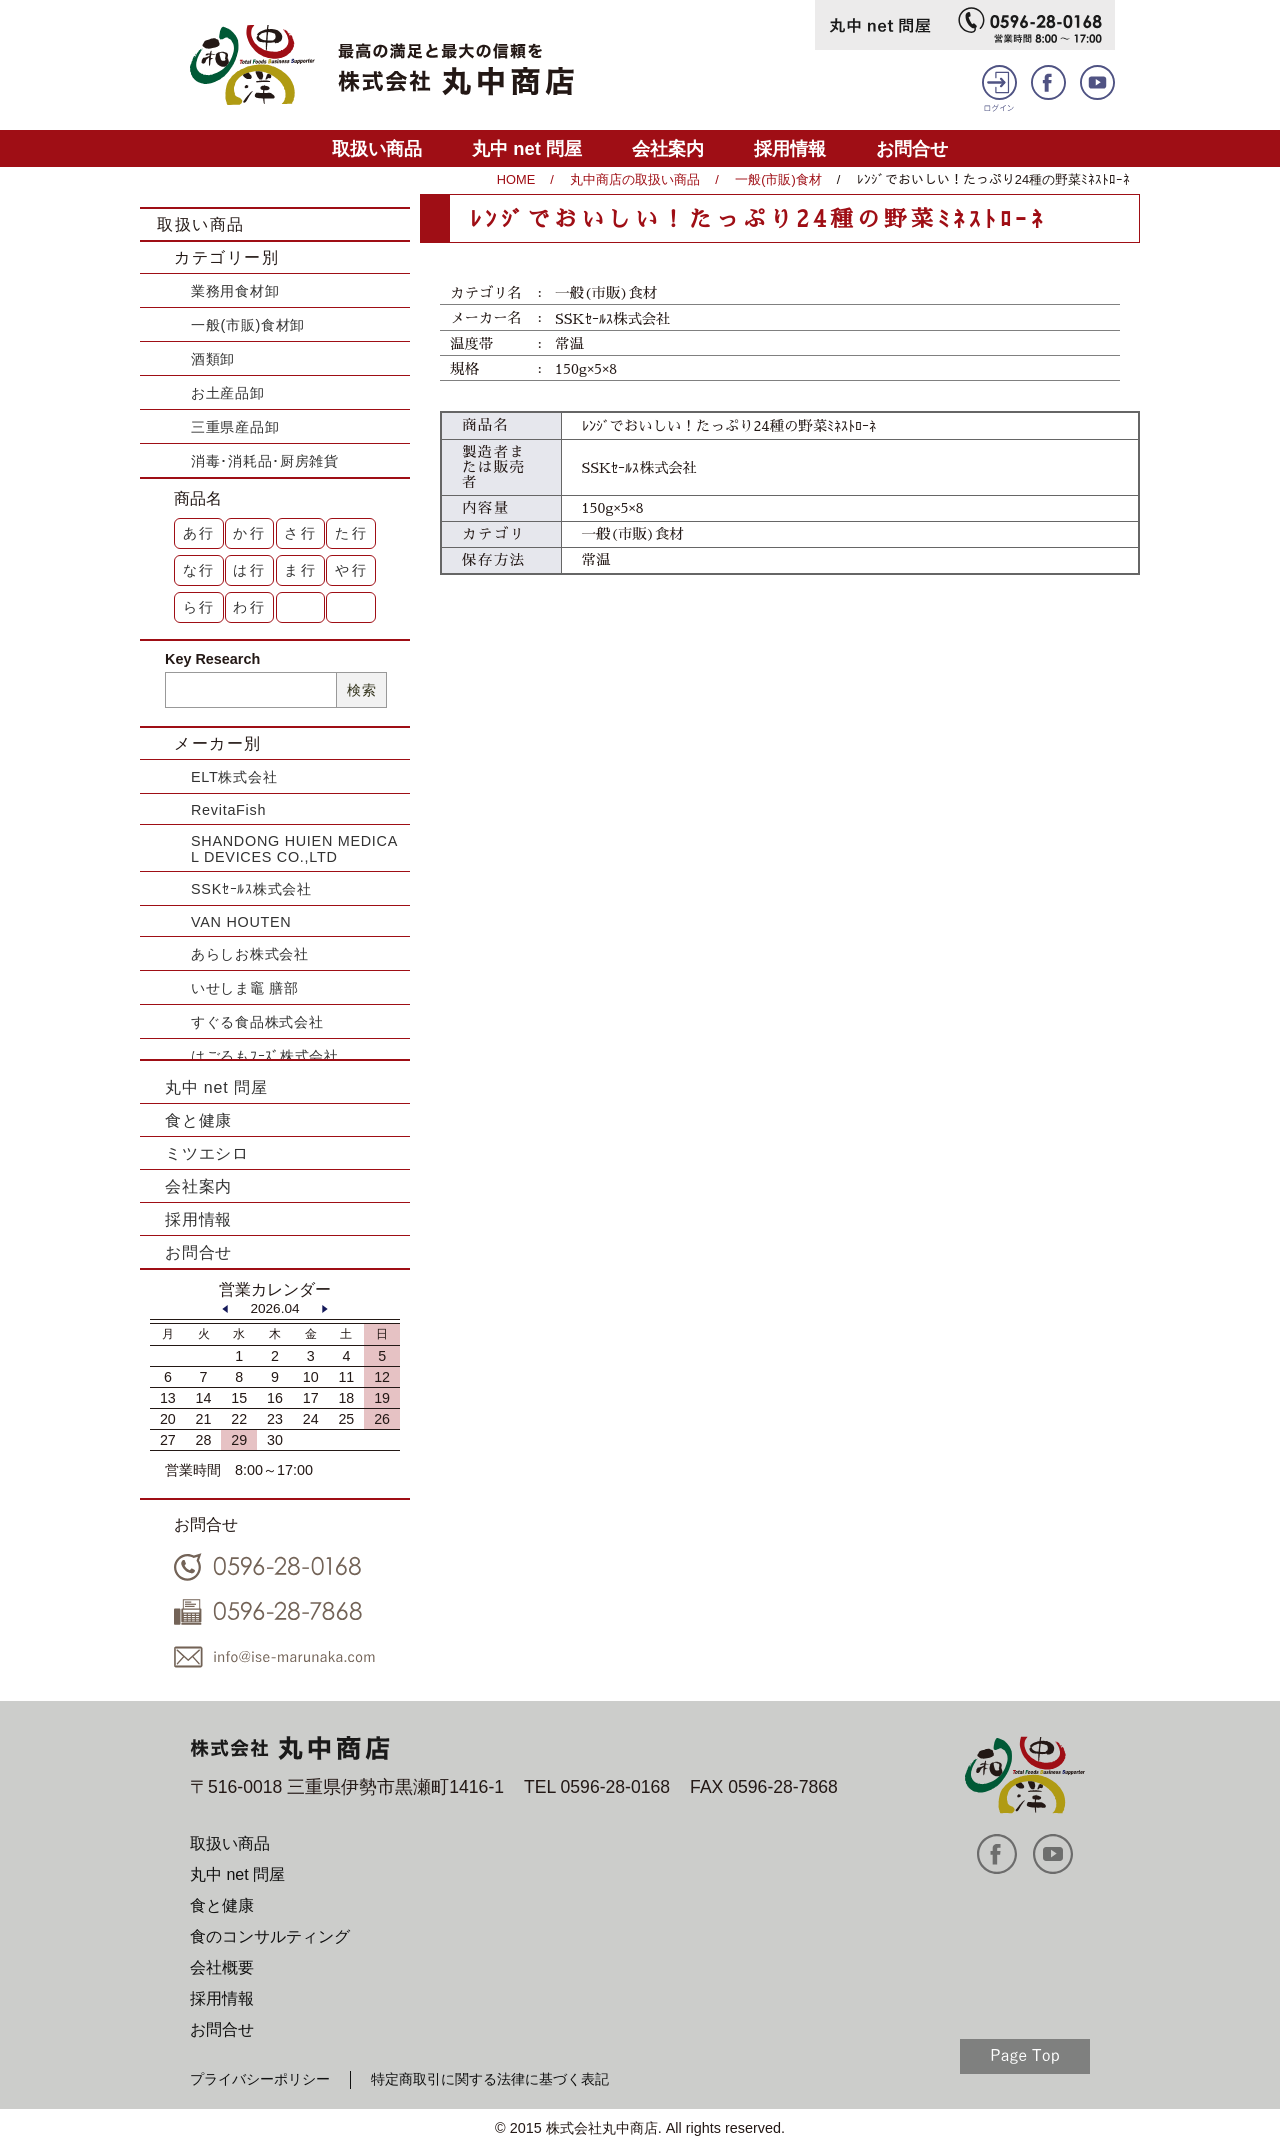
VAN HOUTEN (241, 922)
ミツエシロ (207, 1153)
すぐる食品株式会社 (257, 1022)
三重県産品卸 (235, 427)
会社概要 (222, 1967)
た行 (352, 533)
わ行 (250, 607)
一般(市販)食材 (778, 179)
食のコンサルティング (270, 1936)
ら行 (200, 607)
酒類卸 (213, 359)
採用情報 (790, 148)
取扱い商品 (377, 148)
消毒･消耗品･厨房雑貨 (265, 461)
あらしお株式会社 (250, 954)
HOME (516, 179)
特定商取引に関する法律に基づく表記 (490, 2079)
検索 (361, 690)
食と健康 (198, 1120)
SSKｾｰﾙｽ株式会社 (251, 889)
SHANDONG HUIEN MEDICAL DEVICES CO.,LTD (294, 849)
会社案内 (668, 148)
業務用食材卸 (235, 291)
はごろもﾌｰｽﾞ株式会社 (265, 1056)
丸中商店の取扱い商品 (635, 179)
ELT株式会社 (234, 777)
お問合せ (912, 148)
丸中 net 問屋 (527, 148)
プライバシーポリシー (260, 2079)
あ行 (200, 533)
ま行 (301, 570)
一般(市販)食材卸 (248, 325)
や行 (352, 570)
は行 (250, 570)
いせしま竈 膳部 (245, 988)
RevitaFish (228, 810)
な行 (200, 570)
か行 (250, 533)
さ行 (301, 533)
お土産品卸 (228, 393)
